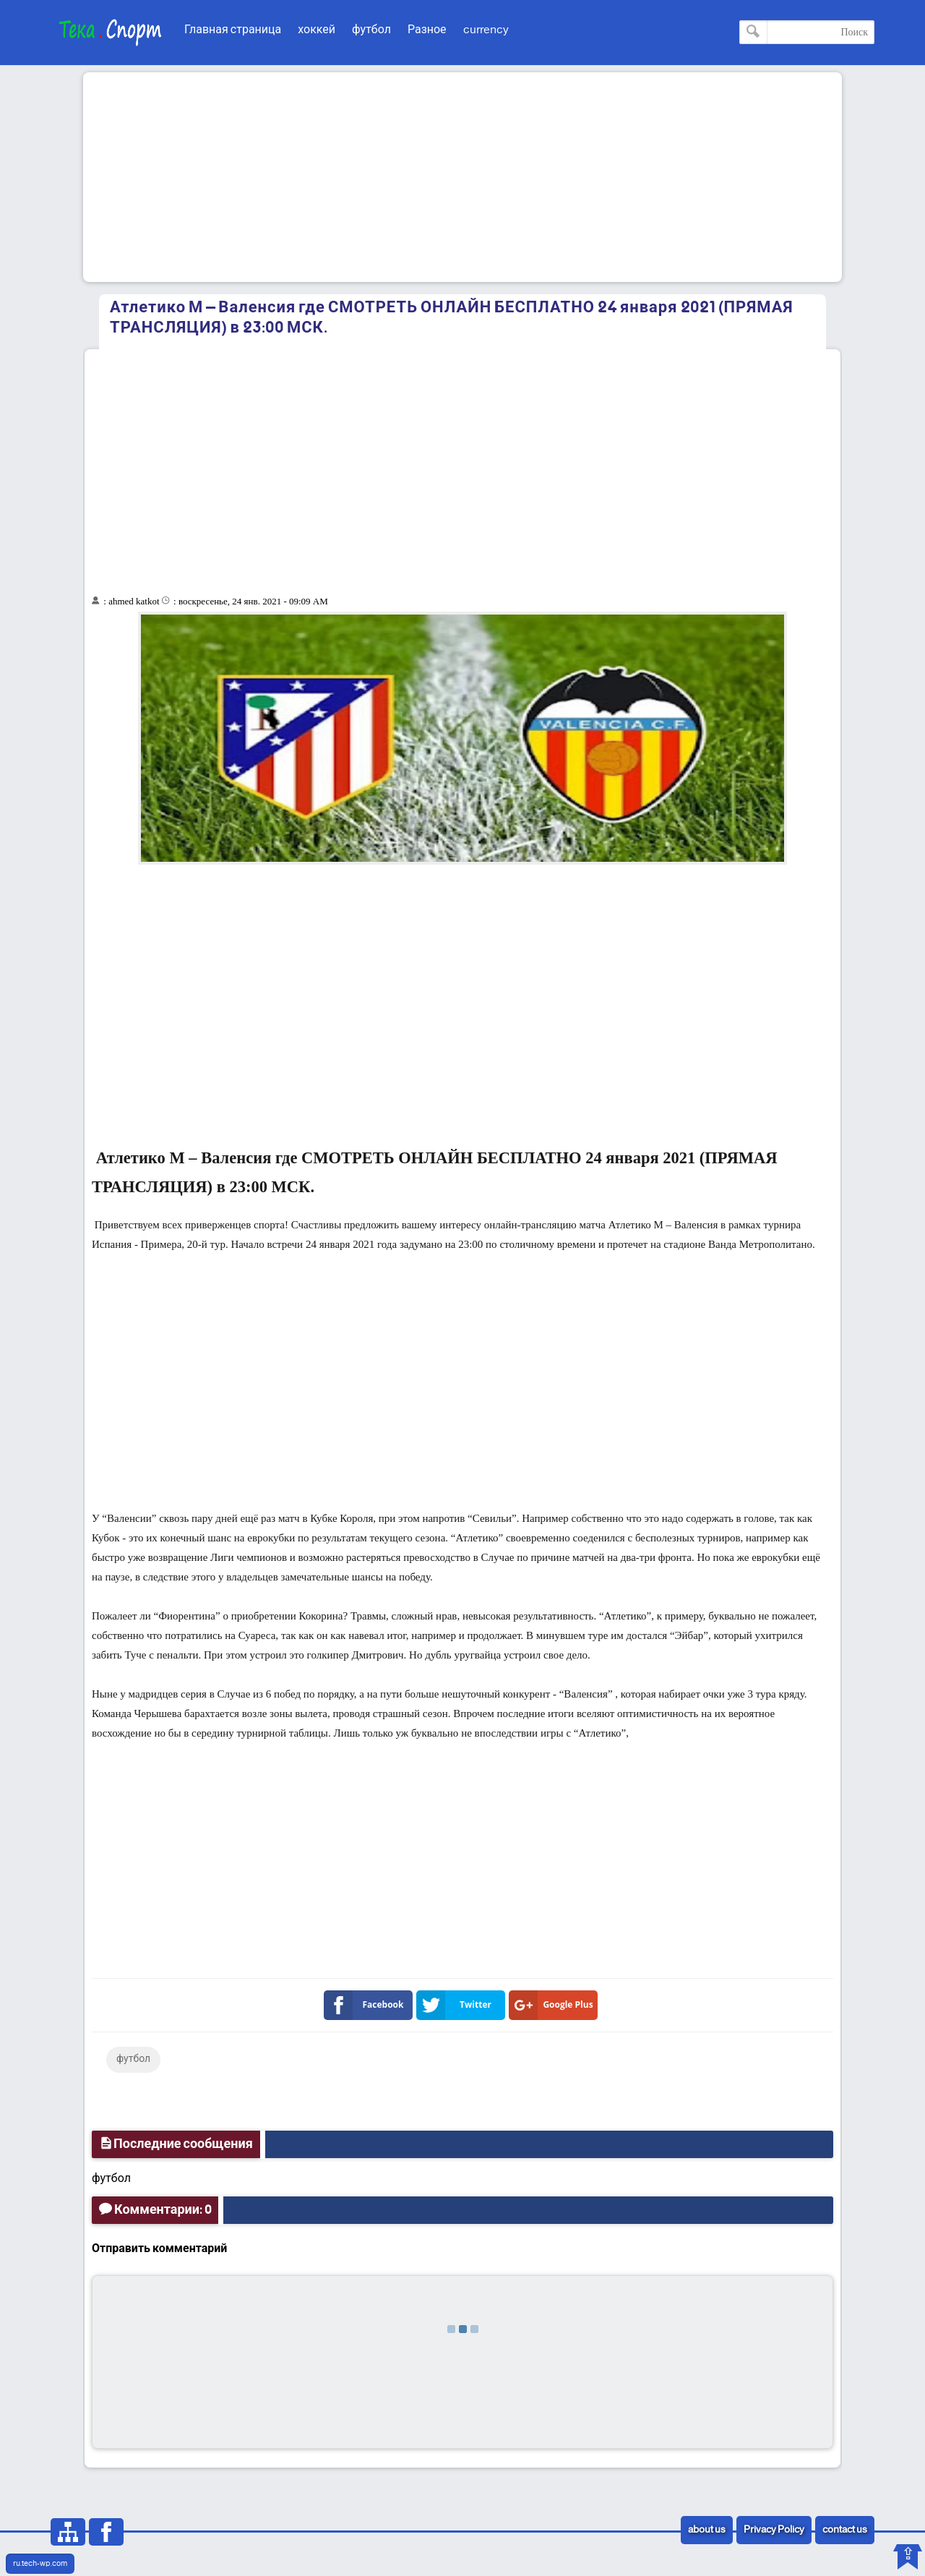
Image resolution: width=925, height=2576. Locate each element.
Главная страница (232, 30)
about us (707, 2530)
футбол (371, 30)
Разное (427, 30)
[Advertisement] (462, 177)
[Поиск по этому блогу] (806, 32)
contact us (844, 2530)
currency (486, 30)
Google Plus (554, 2005)
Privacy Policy (774, 2530)
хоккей (316, 30)
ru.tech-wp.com (40, 2563)
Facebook (367, 2005)
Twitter (456, 2005)
